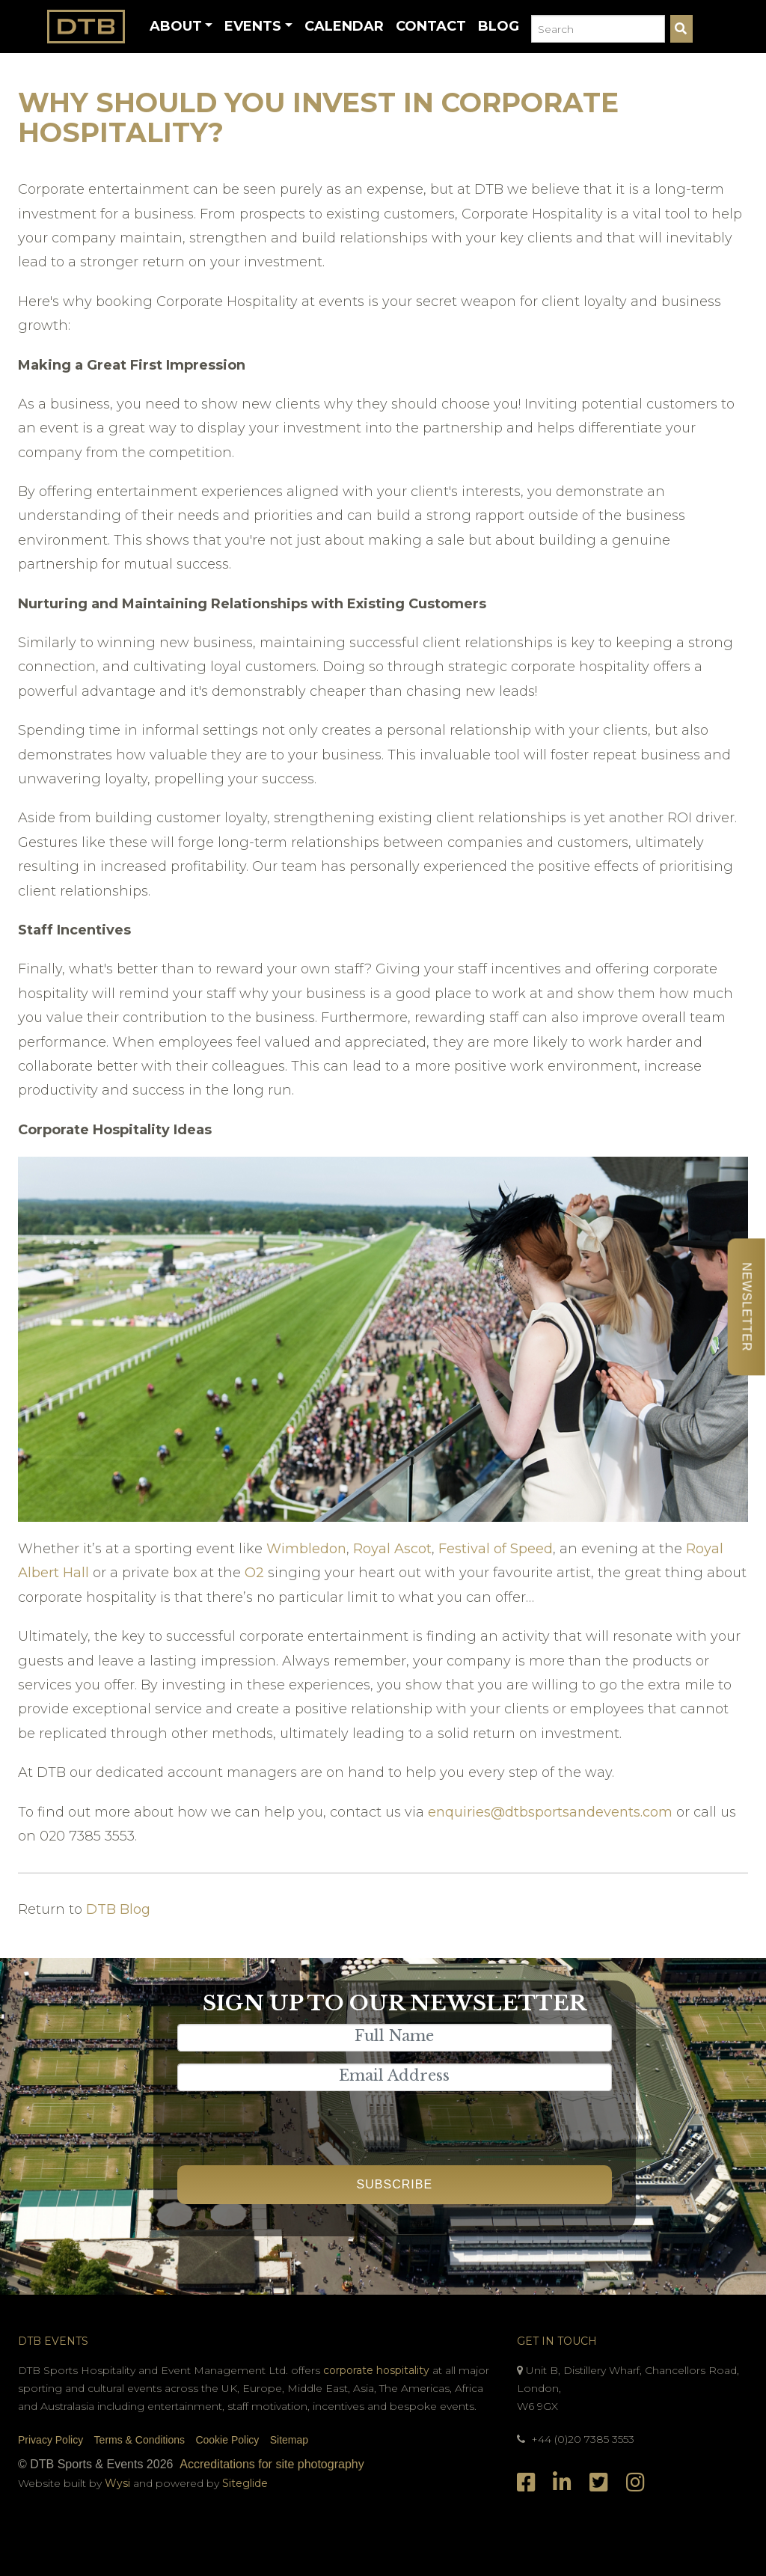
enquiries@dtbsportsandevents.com (550, 1812)
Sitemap (289, 2440)
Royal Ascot (392, 1549)
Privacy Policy (50, 2440)
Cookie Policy (227, 2440)
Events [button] (252, 26)
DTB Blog (118, 1909)
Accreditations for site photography (272, 2464)
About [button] (176, 26)
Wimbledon (306, 1549)
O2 (254, 1572)
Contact (431, 26)
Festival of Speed (495, 1549)
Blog (498, 26)
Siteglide (245, 2483)
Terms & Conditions (139, 2440)
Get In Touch (557, 2341)
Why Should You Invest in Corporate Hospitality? (318, 117)
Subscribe (394, 2184)
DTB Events (53, 2341)
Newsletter (746, 1306)
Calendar (344, 26)
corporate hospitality (376, 2370)
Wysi (119, 2483)
